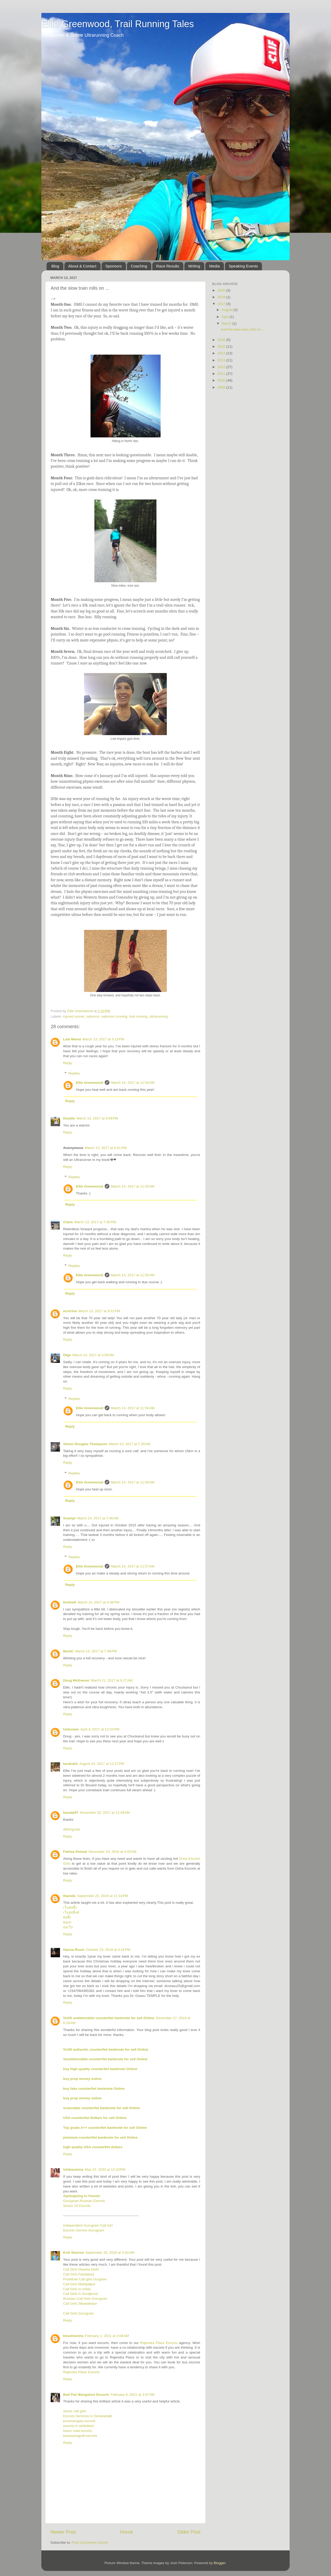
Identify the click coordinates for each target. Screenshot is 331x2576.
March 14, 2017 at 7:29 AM (129, 1444)
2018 (221, 297)
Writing (194, 266)
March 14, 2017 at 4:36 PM (98, 1602)
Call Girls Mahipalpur (79, 2284)
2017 (221, 304)
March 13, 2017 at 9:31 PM (99, 1311)
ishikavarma (73, 2169)
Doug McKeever (76, 1680)
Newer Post (63, 2532)
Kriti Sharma (73, 2252)
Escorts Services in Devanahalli (87, 2416)
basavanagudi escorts (80, 2436)
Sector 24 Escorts (77, 2206)
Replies (74, 1073)
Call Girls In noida (77, 2289)
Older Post (188, 2532)
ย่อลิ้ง (67, 1917)
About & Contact (82, 266)
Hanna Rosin (74, 1950)
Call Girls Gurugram (78, 2313)
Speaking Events (243, 266)
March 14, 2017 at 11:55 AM (132, 1186)
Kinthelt (69, 1602)
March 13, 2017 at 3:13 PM (103, 1039)
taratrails (70, 1764)
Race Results (167, 266)
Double (69, 1118)
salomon (92, 1016)
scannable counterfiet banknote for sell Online (101, 2108)
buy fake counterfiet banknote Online (94, 2088)
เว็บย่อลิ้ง (70, 1907)
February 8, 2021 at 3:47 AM (132, 2394)
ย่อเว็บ (68, 1927)
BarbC (68, 1651)
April (226, 317)
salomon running (114, 1016)
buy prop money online (82, 2079)
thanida (69, 1896)
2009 (221, 387)
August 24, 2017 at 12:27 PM (101, 1764)
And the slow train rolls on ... (243, 329)
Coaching (139, 266)
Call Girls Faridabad (78, 2274)
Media (214, 266)
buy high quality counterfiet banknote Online (100, 2069)
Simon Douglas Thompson (85, 1444)
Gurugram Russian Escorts (84, 2201)
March (227, 323)
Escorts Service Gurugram (83, 2230)
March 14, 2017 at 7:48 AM (97, 1518)
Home (126, 2532)
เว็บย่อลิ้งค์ (71, 1912)
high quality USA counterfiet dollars (92, 2147)
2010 (221, 380)
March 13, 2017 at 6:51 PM (105, 1148)
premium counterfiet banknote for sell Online (100, 2137)
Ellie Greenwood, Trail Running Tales (117, 24)
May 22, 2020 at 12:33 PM (105, 2169)
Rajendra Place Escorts (159, 2343)
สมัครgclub (71, 1829)
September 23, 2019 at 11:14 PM (102, 1896)
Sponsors (114, 266)
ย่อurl (67, 1922)
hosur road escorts (77, 2431)
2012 (221, 367)
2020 (221, 290)
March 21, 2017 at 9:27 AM (111, 1680)
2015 (221, 346)
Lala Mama (72, 1039)
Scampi (69, 1518)
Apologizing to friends (81, 2196)
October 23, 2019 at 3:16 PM (108, 1950)
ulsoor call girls (74, 2411)
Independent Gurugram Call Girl (87, 2225)
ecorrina (70, 1311)
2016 (221, 340)
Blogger (219, 2563)
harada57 (70, 1813)
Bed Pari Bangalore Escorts (86, 2394)
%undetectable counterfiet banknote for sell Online (105, 2059)
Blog (55, 266)
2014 (221, 353)
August (228, 310)
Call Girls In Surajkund (80, 2294)
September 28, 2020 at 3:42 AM (109, 2252)
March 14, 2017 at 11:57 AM (132, 1566)
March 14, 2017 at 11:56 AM (132, 1408)
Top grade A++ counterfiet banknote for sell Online (105, 2128)
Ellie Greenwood (89, 1083)
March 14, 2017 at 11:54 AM (132, 1083)
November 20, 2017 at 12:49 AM (105, 1813)
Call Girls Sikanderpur (80, 2303)
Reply (67, 1063)
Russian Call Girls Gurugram (85, 2299)
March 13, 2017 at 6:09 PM (97, 1118)
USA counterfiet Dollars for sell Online (94, 2118)
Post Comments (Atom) (90, 2542)
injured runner (73, 1016)
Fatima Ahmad (75, 1852)
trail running (138, 1016)
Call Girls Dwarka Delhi (81, 2269)
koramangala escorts (79, 2421)
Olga (67, 1355)
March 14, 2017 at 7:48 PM (96, 1651)
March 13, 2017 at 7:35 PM (95, 1222)
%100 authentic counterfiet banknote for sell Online (105, 2049)
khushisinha (73, 2336)
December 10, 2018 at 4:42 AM (113, 1852)
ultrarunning (158, 1016)
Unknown (71, 1729)
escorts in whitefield (78, 2426)
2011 (221, 374)
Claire (68, 1222)
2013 (221, 360)
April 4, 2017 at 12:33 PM (99, 1729)
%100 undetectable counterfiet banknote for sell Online (108, 2018)
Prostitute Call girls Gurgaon (85, 2279)
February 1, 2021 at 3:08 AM (107, 2336)
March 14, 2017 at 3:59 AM (93, 1355)
